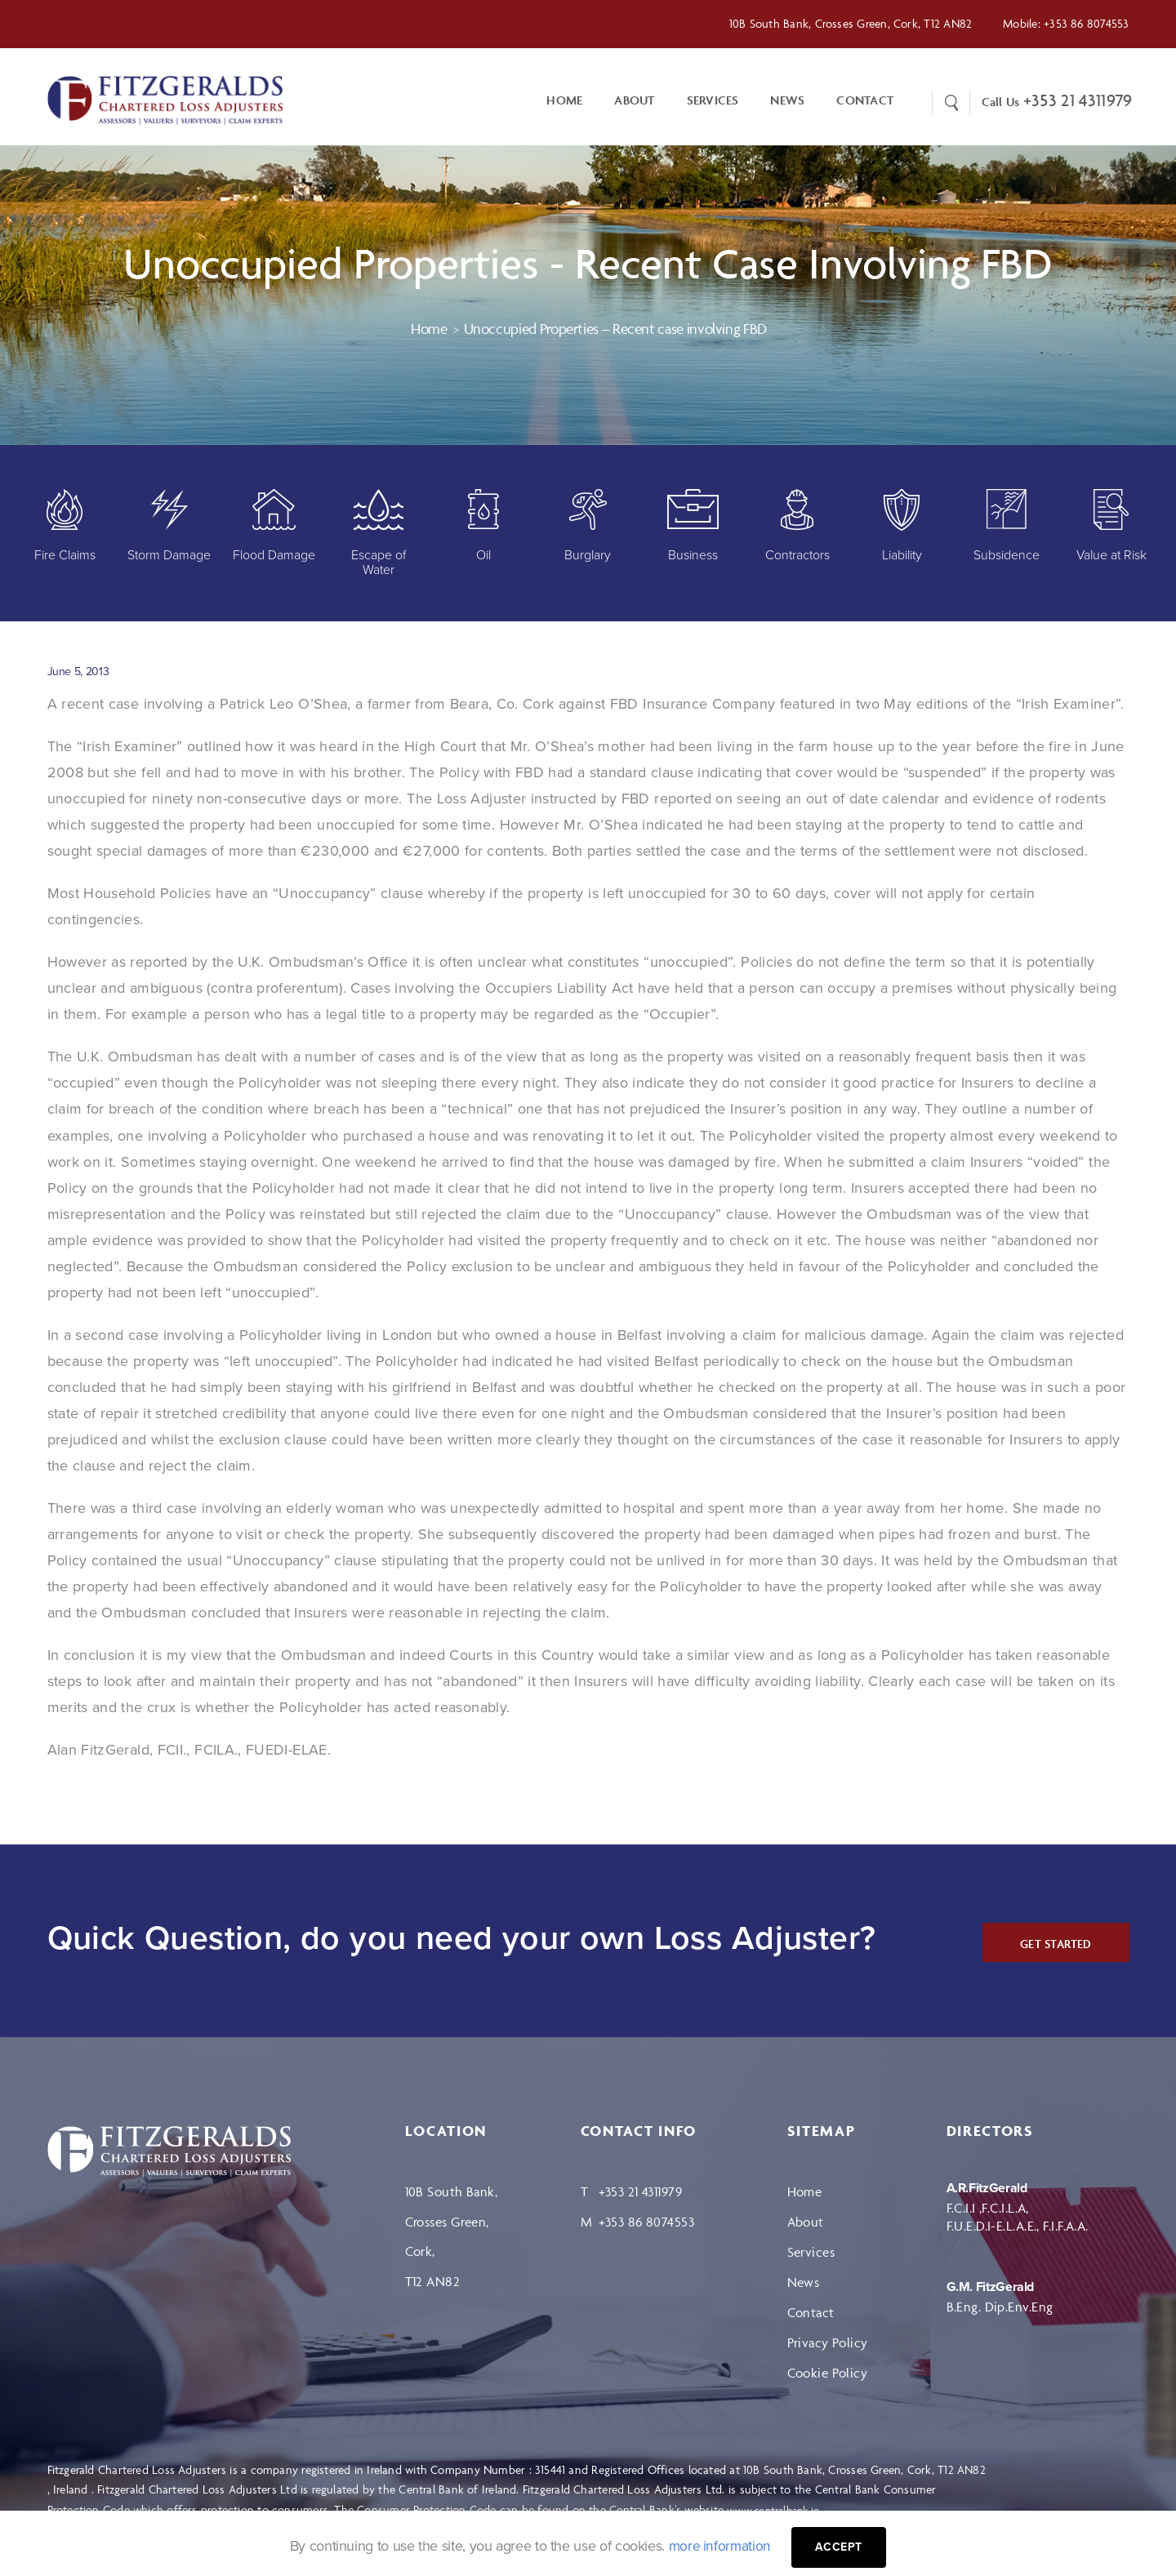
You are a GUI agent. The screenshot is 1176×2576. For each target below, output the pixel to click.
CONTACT (864, 101)
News (787, 101)
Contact (811, 2314)
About (634, 101)
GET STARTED (1055, 1945)
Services (713, 101)
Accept (840, 2547)
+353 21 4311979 (1078, 101)
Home (564, 101)
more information (719, 2546)
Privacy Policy (827, 2344)
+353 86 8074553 (1086, 23)
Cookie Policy (827, 2374)
